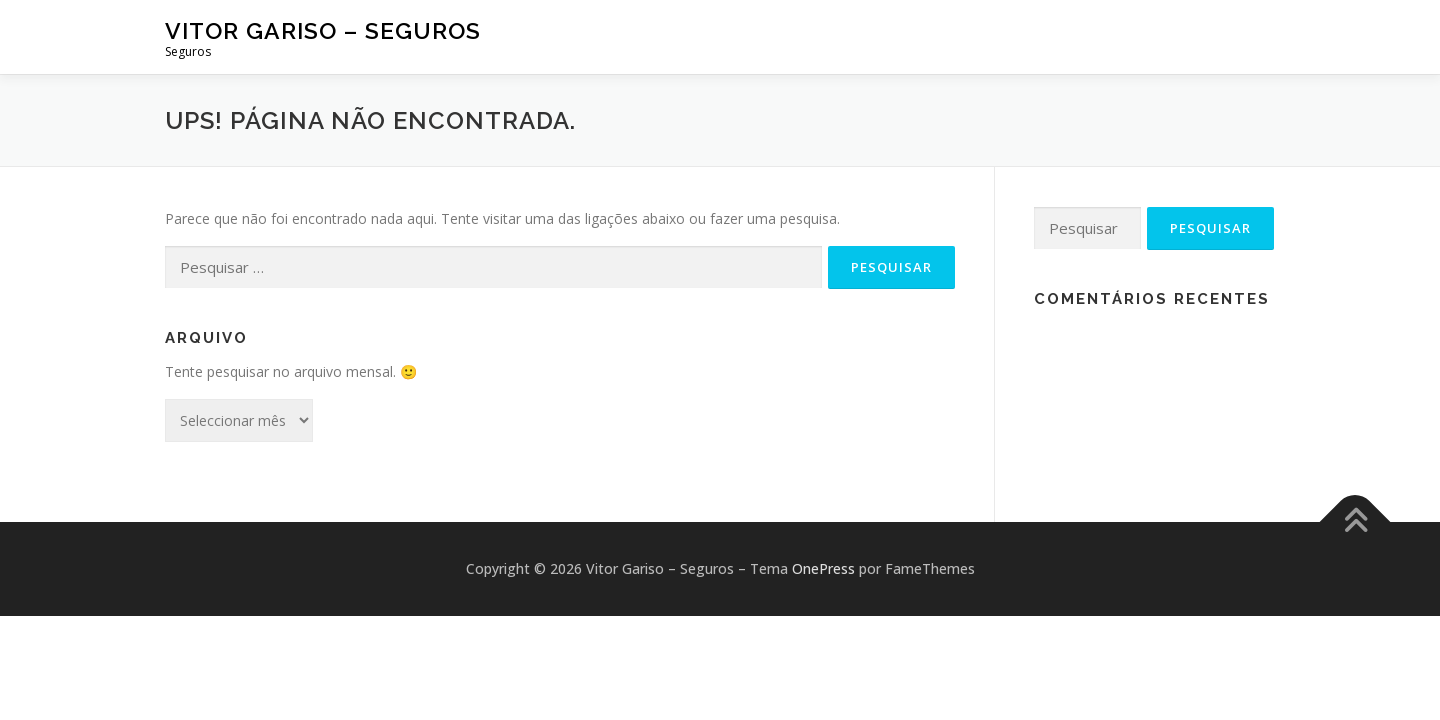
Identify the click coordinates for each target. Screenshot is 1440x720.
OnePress (823, 568)
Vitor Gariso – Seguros (323, 30)
